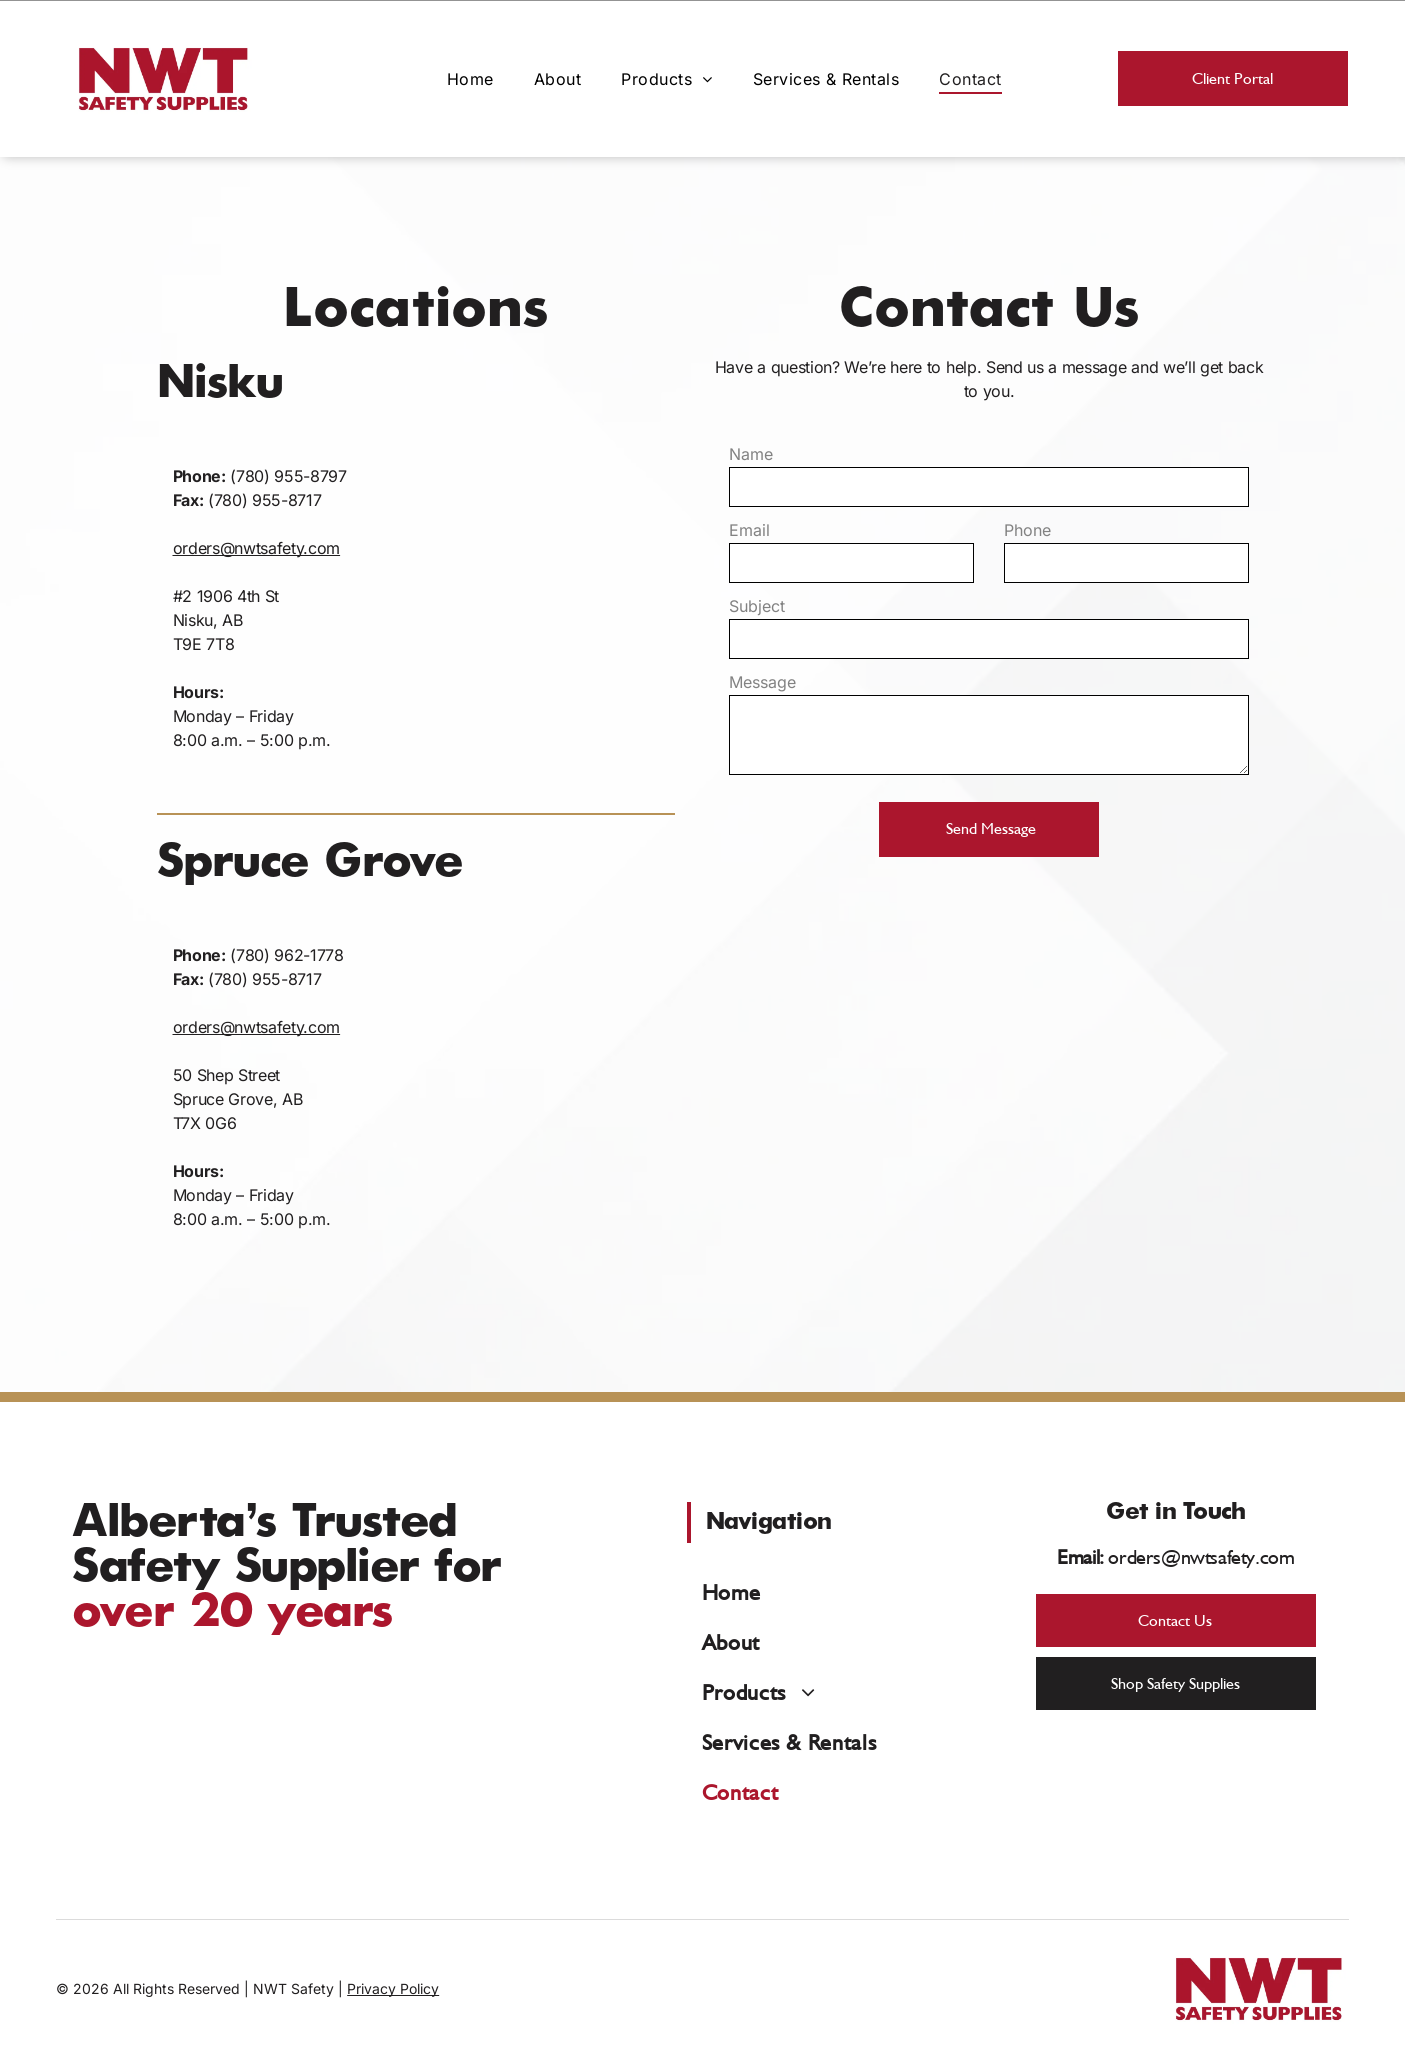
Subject (757, 606)
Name (751, 454)
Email (749, 530)
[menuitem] (470, 78)
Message (762, 682)
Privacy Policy (393, 1988)
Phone (1027, 530)
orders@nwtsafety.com (257, 548)
